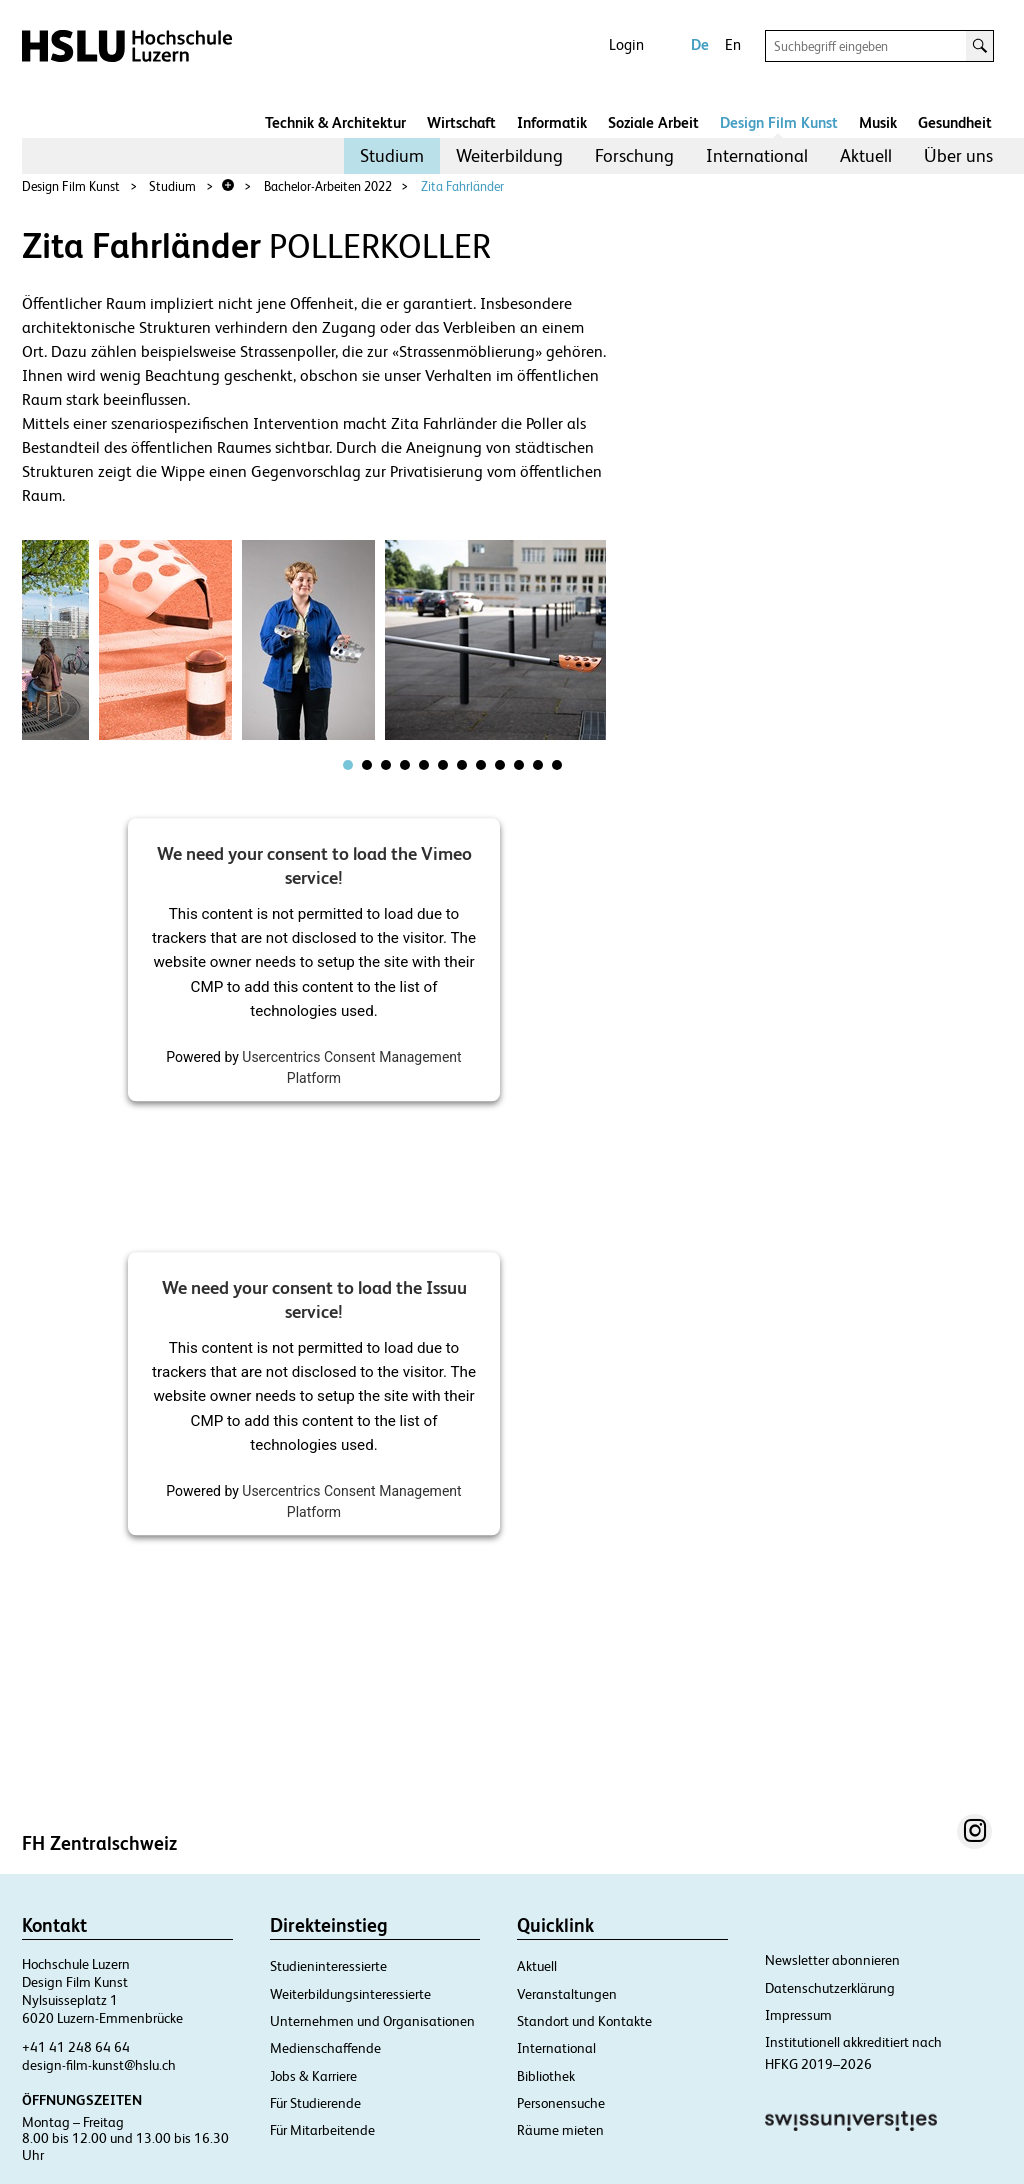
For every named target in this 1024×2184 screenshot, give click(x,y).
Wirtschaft (461, 122)
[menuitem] (392, 156)
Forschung (634, 155)
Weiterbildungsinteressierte (350, 1994)
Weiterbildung (509, 155)
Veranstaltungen (567, 1994)
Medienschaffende (325, 2048)
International (757, 155)
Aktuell (866, 155)
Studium (392, 155)
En (733, 44)
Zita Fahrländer (462, 186)
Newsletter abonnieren (832, 1960)
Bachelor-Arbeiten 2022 (328, 186)
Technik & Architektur (335, 122)
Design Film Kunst (779, 122)
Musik (878, 122)
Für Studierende (315, 2103)
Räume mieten (560, 2130)
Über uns (958, 155)
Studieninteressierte (328, 1966)
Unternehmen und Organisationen (372, 2021)
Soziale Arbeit (653, 122)
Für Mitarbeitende (322, 2130)
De (700, 44)
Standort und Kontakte (584, 2021)
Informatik (552, 122)
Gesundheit (955, 122)
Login (626, 44)
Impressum (798, 2015)
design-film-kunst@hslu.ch (99, 2065)
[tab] (348, 765)
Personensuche (561, 2103)
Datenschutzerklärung (830, 1988)
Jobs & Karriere (313, 2076)
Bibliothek (546, 2076)
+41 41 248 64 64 (76, 2047)
